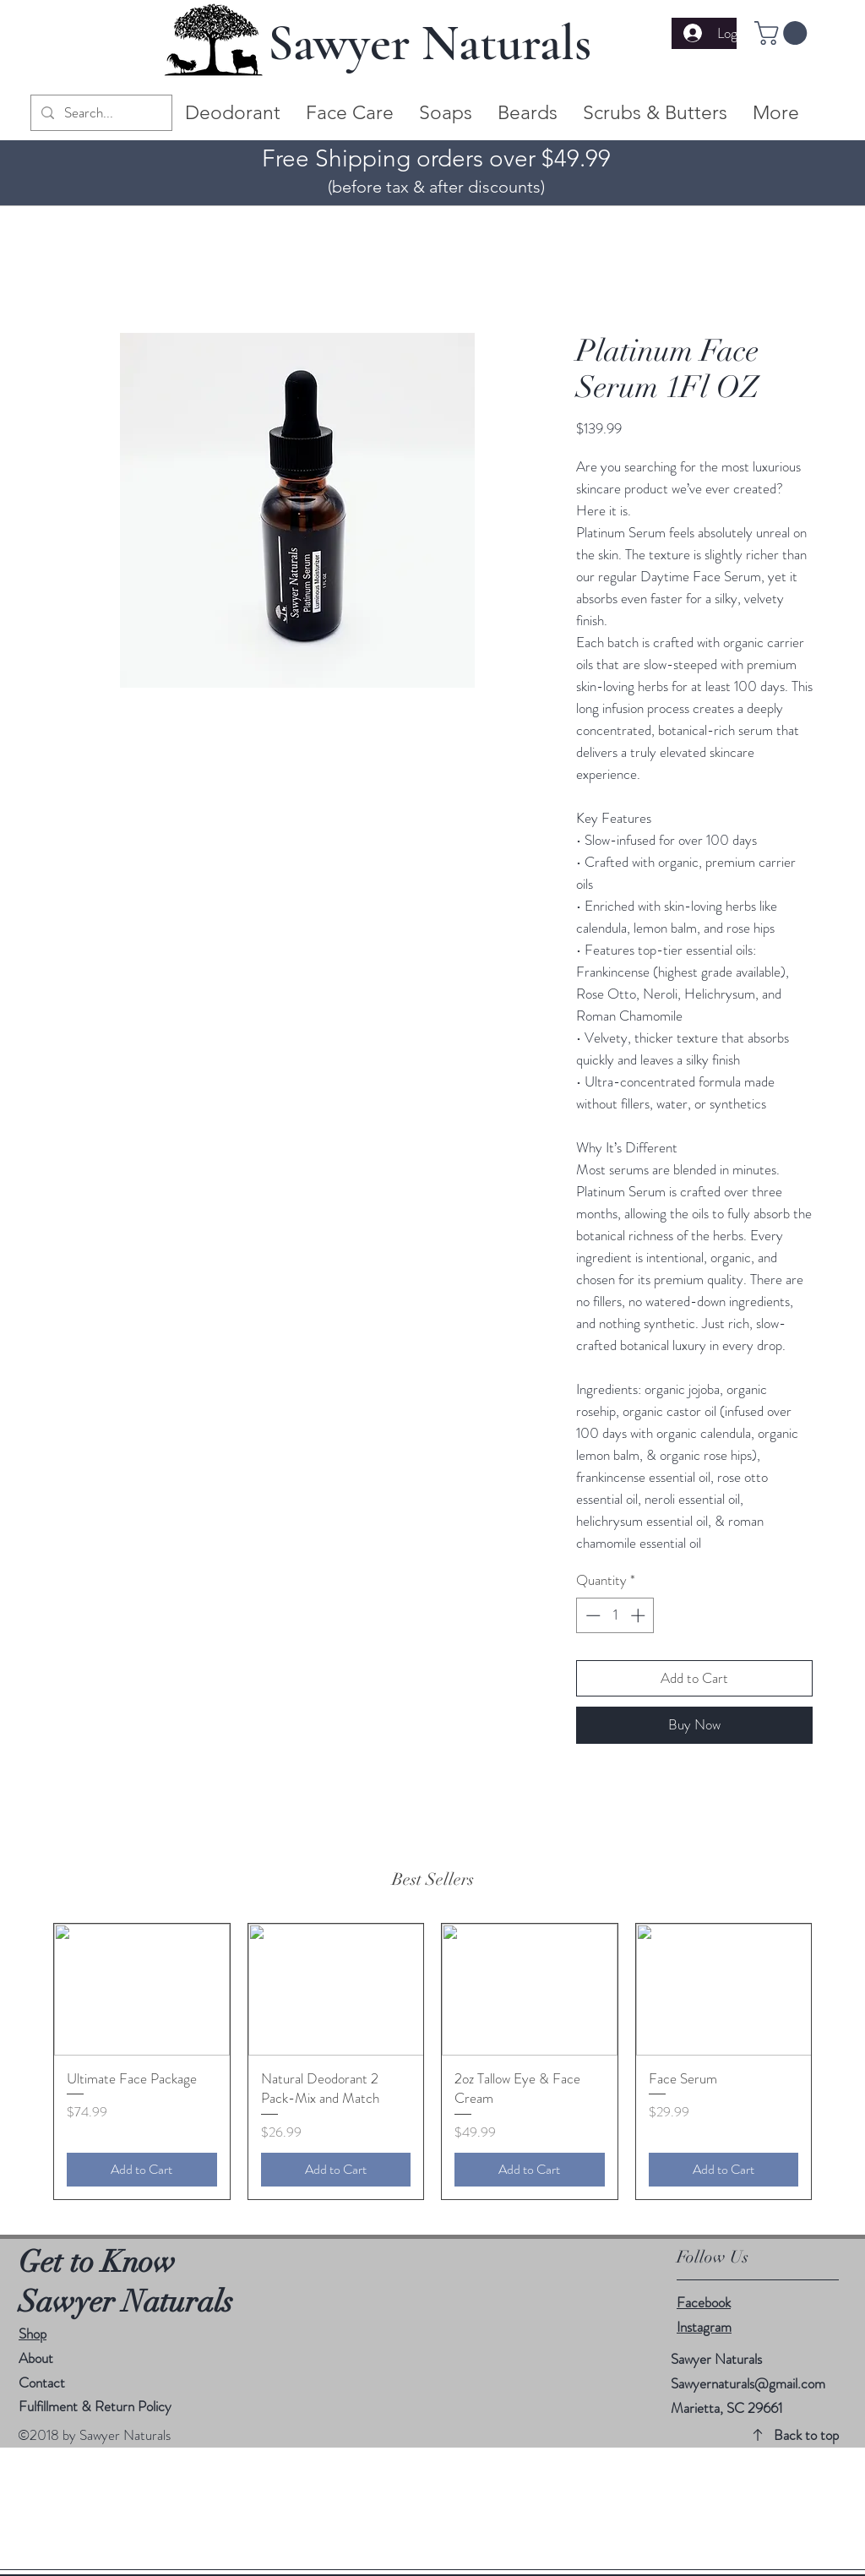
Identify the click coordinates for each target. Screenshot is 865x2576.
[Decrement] (591, 1615)
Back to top (806, 2435)
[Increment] (639, 1615)
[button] (783, 33)
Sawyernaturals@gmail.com (748, 2383)
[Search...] (100, 112)
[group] (432, 2061)
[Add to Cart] (142, 2170)
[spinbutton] (615, 1615)
